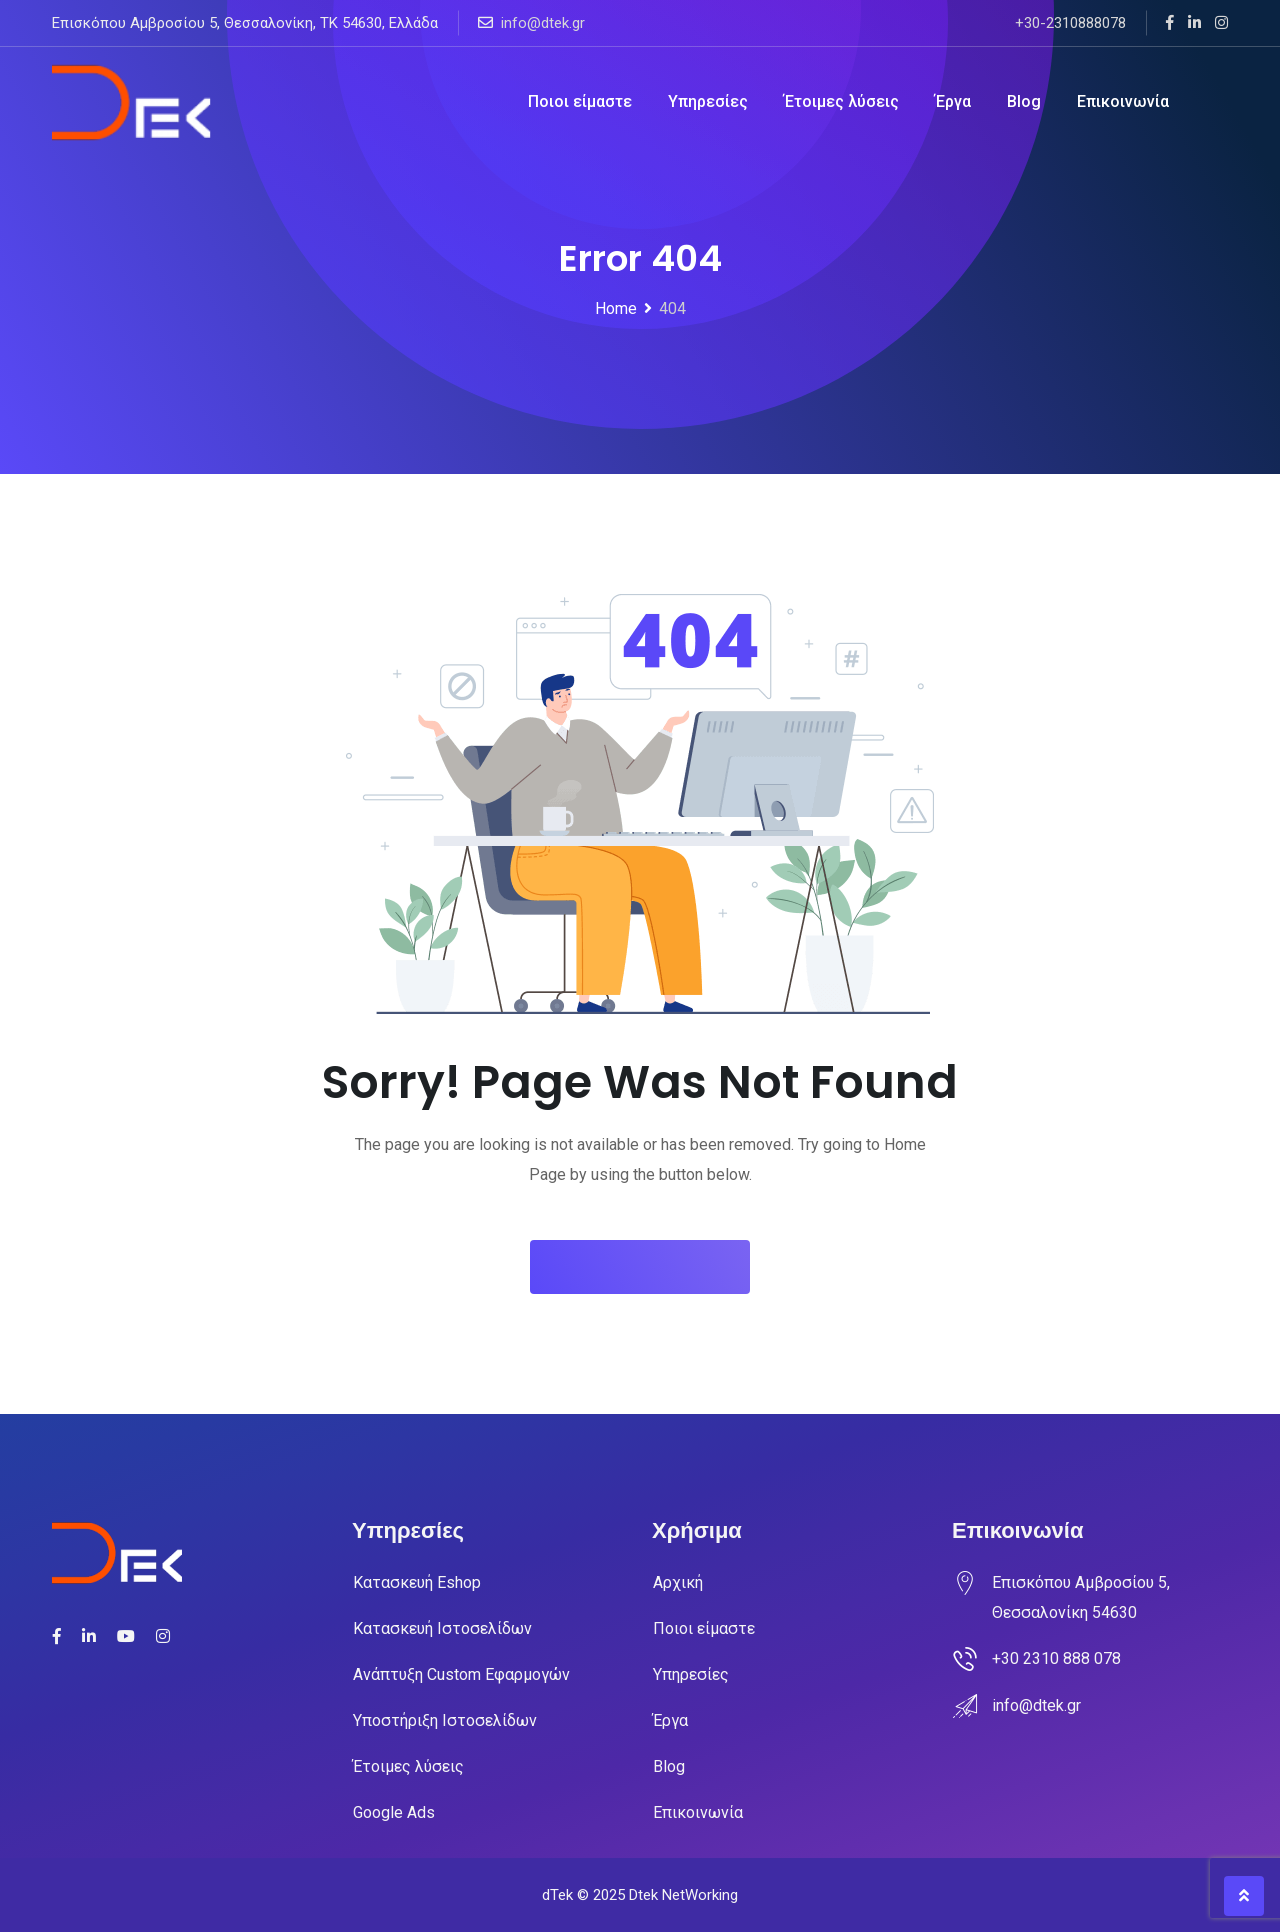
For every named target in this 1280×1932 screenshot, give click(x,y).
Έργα (953, 101)
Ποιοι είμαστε (580, 101)
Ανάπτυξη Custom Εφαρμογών (461, 1674)
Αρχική (678, 1582)
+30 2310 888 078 (1056, 1658)
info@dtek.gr (543, 23)
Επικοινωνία (1123, 101)
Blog (1024, 101)
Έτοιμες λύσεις (841, 101)
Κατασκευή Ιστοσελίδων (442, 1628)
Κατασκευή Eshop (417, 1582)
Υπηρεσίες (708, 101)
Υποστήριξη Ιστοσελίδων (445, 1720)
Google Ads (394, 1812)
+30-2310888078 (1070, 23)
